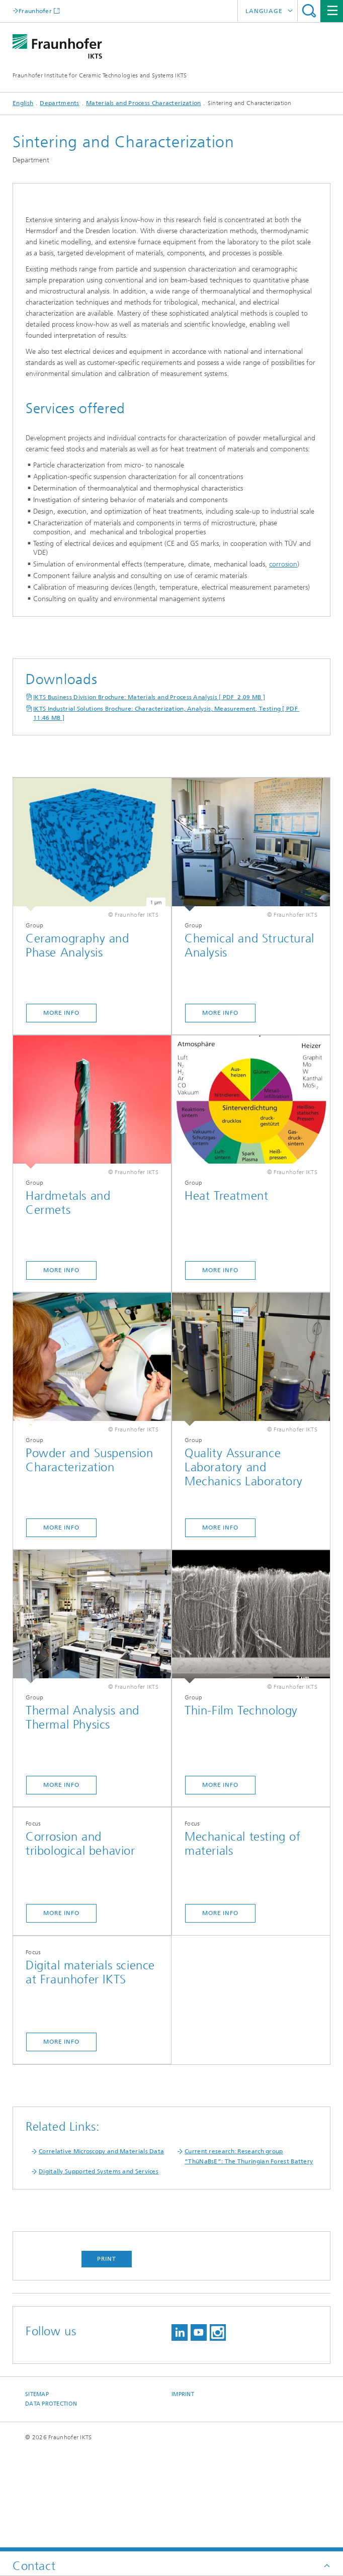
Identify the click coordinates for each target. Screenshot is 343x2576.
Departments (59, 103)
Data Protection (51, 2503)
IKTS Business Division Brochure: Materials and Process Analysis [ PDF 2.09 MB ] (149, 796)
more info (61, 2140)
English (23, 103)
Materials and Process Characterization (143, 103)
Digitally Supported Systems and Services (98, 2270)
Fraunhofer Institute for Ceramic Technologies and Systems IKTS (100, 75)
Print (106, 2357)
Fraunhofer (35, 11)
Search (309, 11)
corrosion (283, 663)
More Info (61, 1111)
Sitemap (37, 2493)
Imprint (183, 2493)
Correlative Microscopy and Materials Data (101, 2250)
